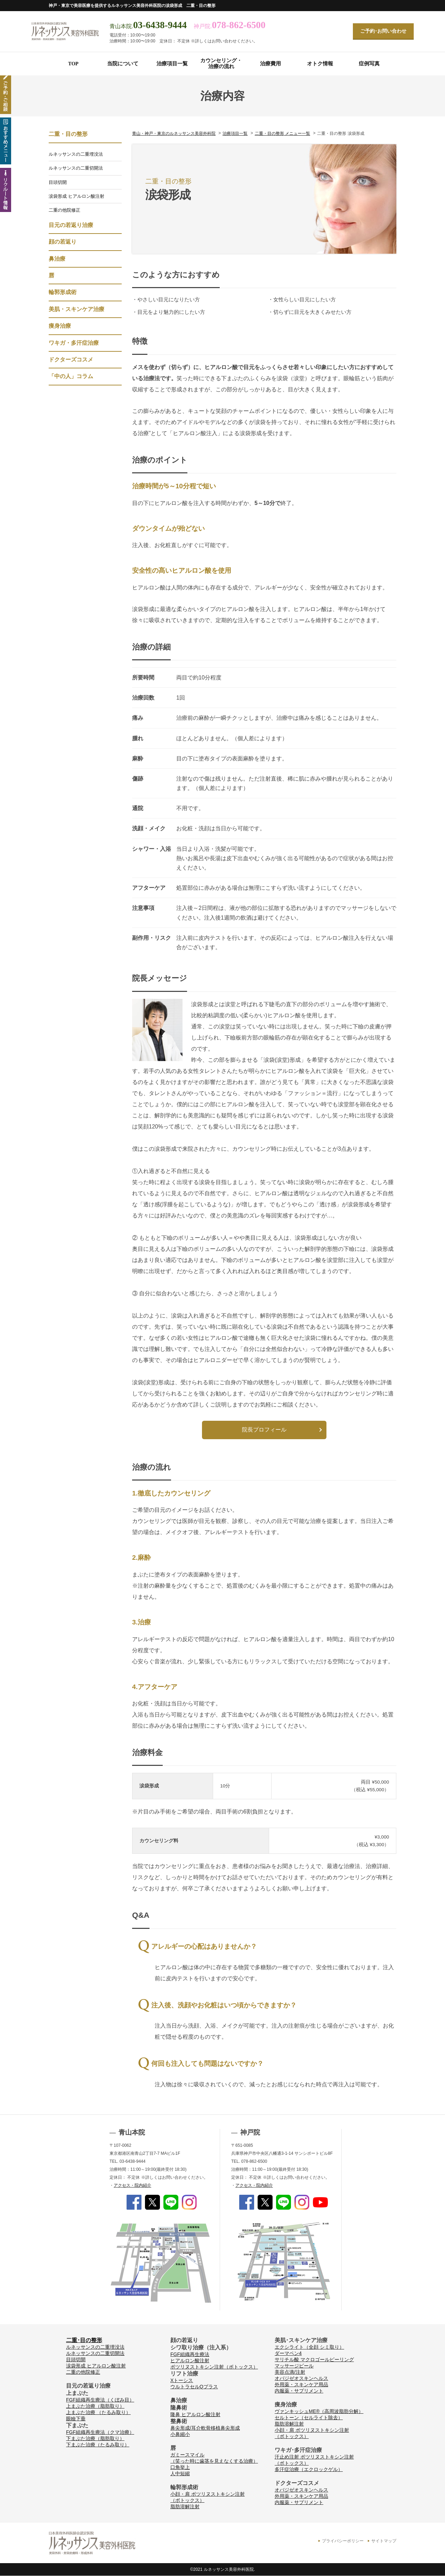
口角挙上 (180, 2467)
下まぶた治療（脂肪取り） (95, 2438)
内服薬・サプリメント (299, 2391)
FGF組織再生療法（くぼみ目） (100, 2400)
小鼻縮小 (180, 2434)
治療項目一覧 (172, 63)
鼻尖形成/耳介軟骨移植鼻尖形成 (205, 2428)
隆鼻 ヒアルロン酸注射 (195, 2414)
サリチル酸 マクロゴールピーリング (314, 2359)
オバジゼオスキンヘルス (301, 2378)
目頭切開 (58, 182)
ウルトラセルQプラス (194, 2386)
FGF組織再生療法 (189, 2354)
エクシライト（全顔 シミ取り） (309, 2347)
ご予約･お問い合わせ (383, 31)
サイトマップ (383, 2540)
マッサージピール (294, 2366)
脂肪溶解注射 (185, 2506)
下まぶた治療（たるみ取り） (97, 2444)
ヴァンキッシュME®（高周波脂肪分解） (319, 2411)
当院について (122, 63)
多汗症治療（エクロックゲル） (309, 2469)
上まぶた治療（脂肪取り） (95, 2406)
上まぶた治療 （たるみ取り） (98, 2412)
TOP (73, 63)
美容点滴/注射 (290, 2372)
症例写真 (369, 63)
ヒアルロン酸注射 (189, 2360)
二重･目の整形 (84, 2340)
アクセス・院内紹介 (132, 2185)
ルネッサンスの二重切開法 (76, 168)
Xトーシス (181, 2380)
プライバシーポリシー (343, 2540)
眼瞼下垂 (76, 2418)
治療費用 (270, 63)
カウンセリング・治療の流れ (221, 63)
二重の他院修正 (64, 210)
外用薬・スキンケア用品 (301, 2384)
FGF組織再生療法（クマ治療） (100, 2432)
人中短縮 (180, 2473)
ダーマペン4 (288, 2353)
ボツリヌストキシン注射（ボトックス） (214, 2367)
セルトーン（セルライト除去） (309, 2417)
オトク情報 (320, 63)
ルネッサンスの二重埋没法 (76, 154)
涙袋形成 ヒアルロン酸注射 (76, 196)
